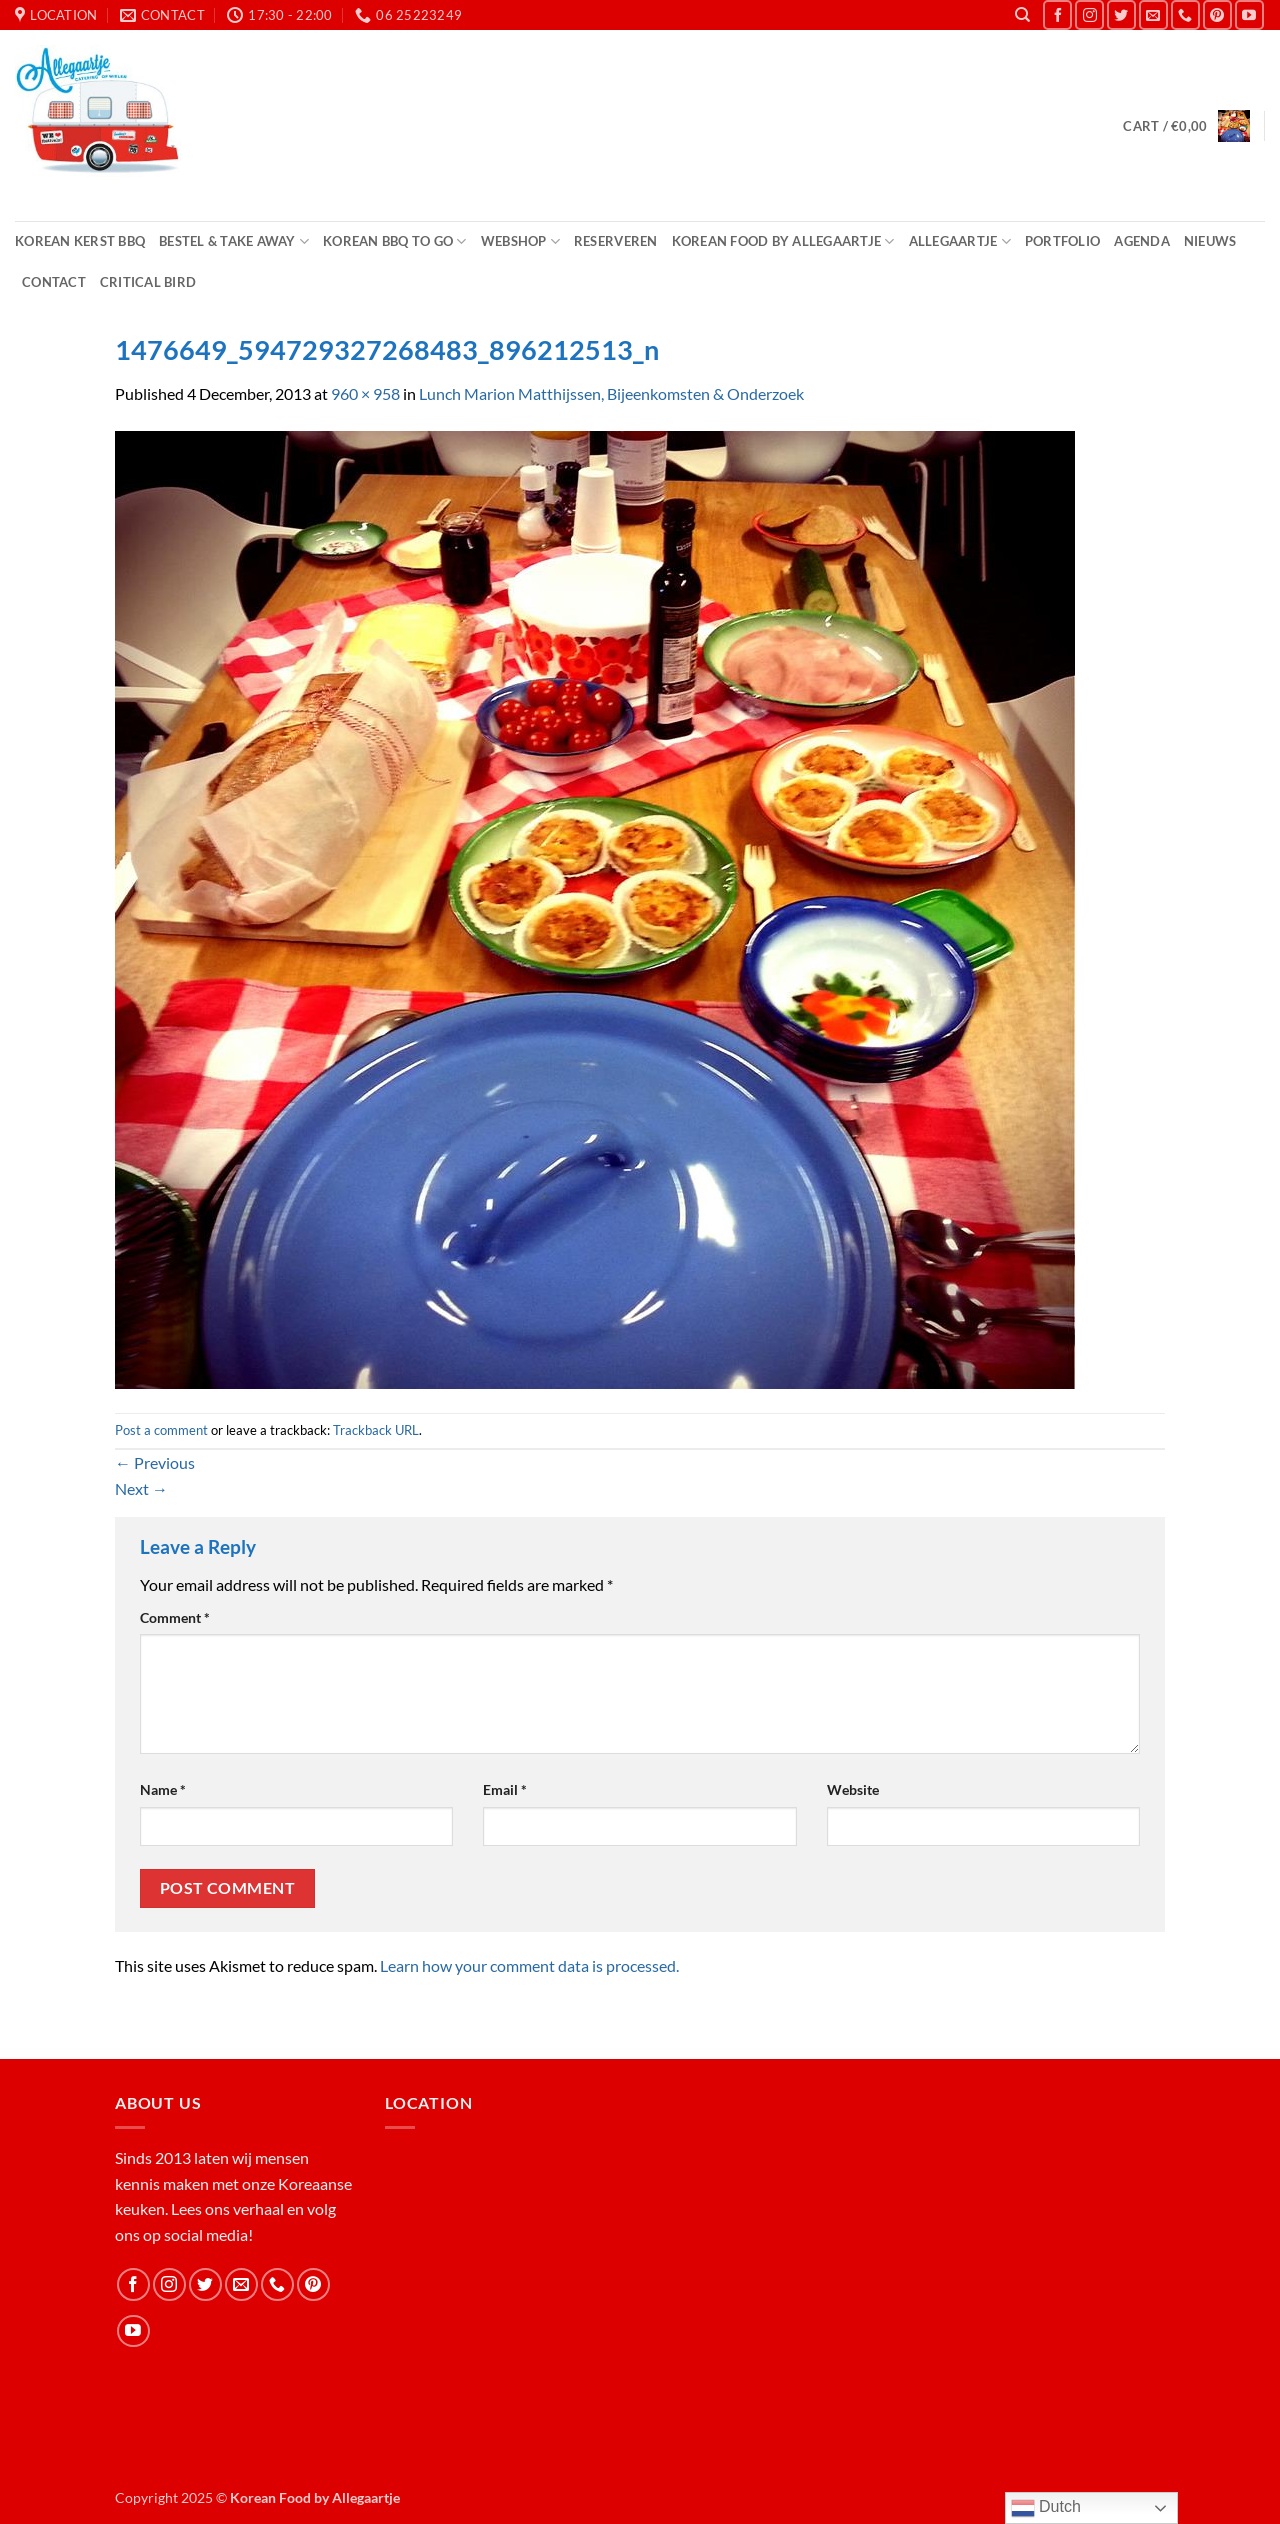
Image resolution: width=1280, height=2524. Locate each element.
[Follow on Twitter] (1121, 14)
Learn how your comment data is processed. (529, 1965)
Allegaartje (960, 241)
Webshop (520, 241)
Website (853, 1789)
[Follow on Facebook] (1057, 14)
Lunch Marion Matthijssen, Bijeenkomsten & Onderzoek (611, 393)
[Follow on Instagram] (1089, 14)
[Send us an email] (1153, 14)
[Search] (1022, 15)
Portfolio (1062, 241)
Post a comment (161, 1430)
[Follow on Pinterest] (1217, 14)
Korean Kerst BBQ (80, 241)
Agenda (1142, 241)
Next (141, 1488)
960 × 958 (365, 393)
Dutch (1046, 2508)
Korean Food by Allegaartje (783, 241)
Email (505, 1789)
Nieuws (1210, 241)
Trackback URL (376, 1430)
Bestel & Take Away (234, 241)
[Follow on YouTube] (1249, 14)
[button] (1186, 126)
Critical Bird (148, 282)
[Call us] (1185, 14)
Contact (54, 282)
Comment (175, 1617)
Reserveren (616, 241)
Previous (155, 1462)
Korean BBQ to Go (395, 241)
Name (163, 1789)
